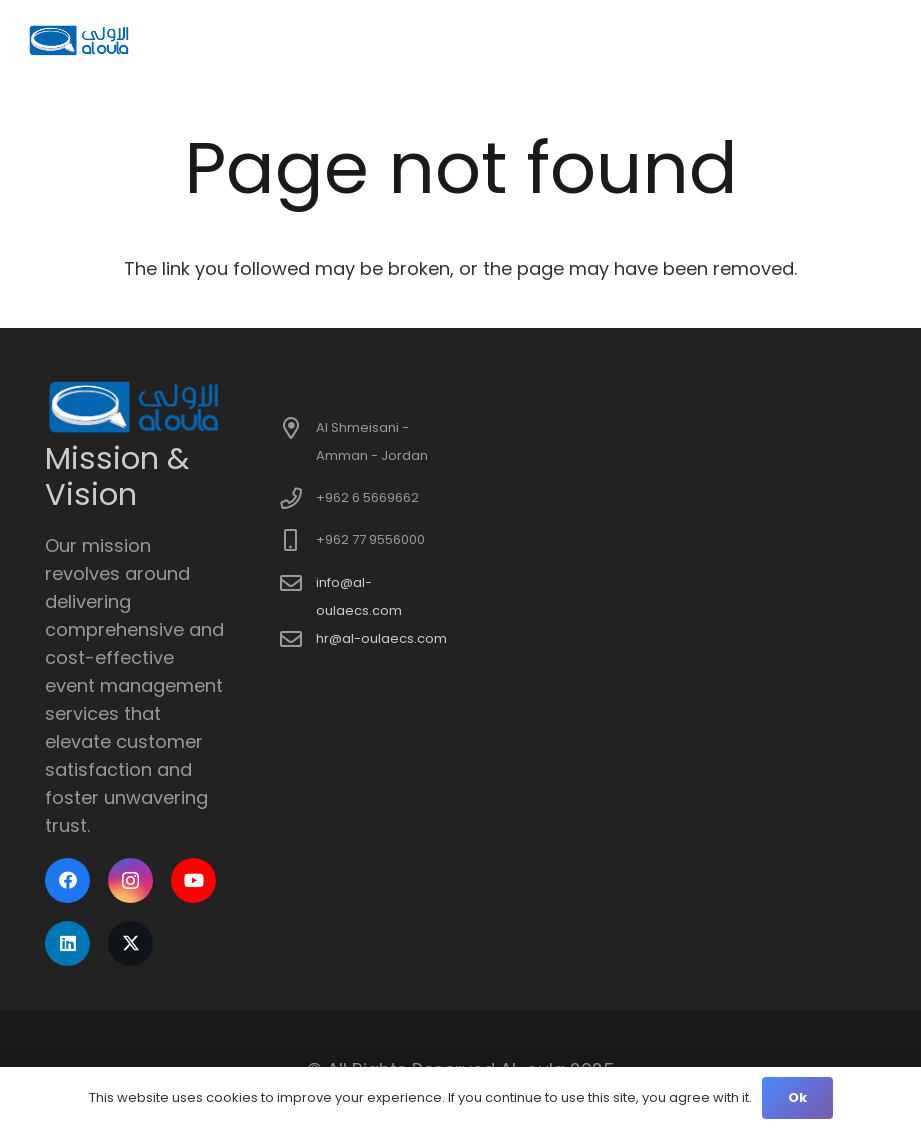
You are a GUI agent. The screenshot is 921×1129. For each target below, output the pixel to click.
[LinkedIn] (67, 943)
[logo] (80, 40)
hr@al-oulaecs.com (381, 638)
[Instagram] (130, 880)
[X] (130, 943)
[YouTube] (193, 880)
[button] (882, 40)
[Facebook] (67, 880)
